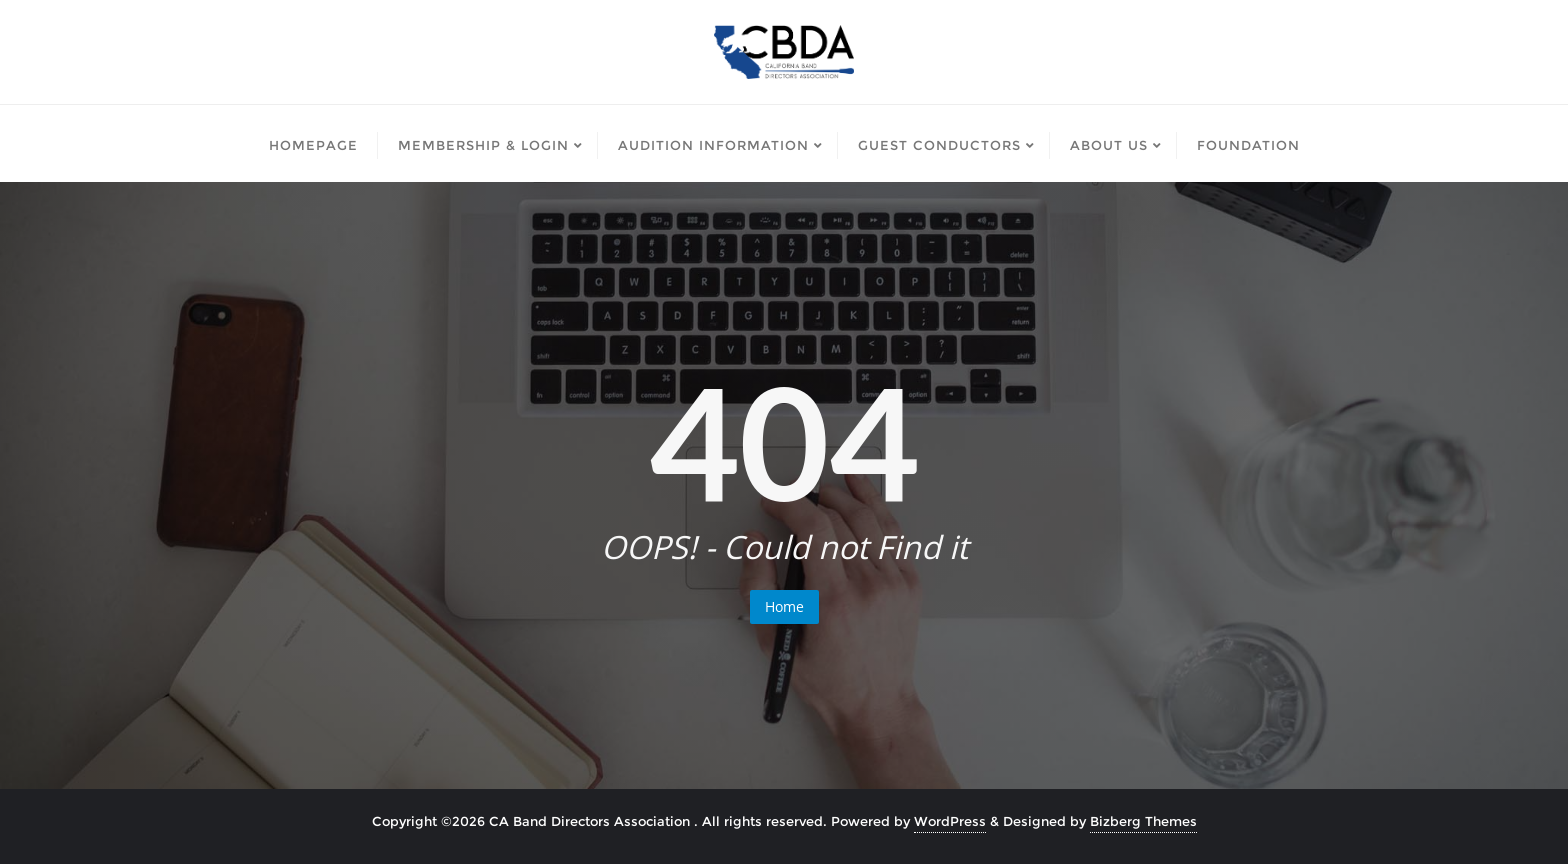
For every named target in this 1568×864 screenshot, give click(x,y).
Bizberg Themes (1143, 821)
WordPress (950, 821)
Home (784, 606)
